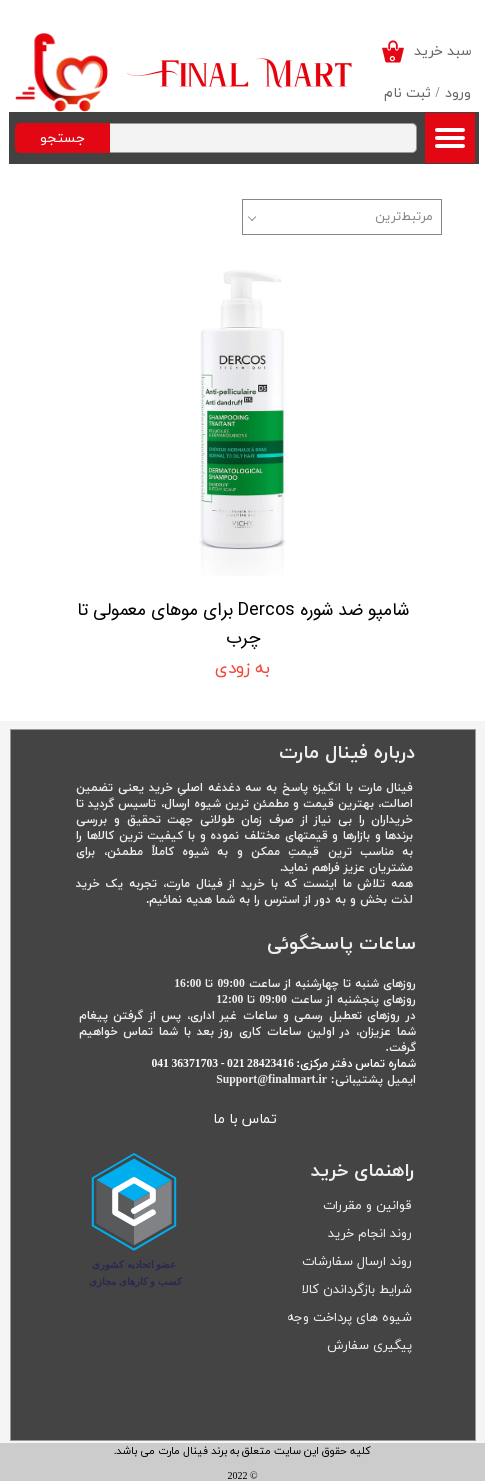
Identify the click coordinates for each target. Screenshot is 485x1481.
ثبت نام (407, 93)
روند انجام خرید (370, 1234)
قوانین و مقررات (367, 1206)
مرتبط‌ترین (404, 217)
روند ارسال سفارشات (357, 1262)
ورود (458, 93)
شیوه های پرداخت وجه (349, 1318)
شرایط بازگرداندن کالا (357, 1290)
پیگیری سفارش (369, 1346)
